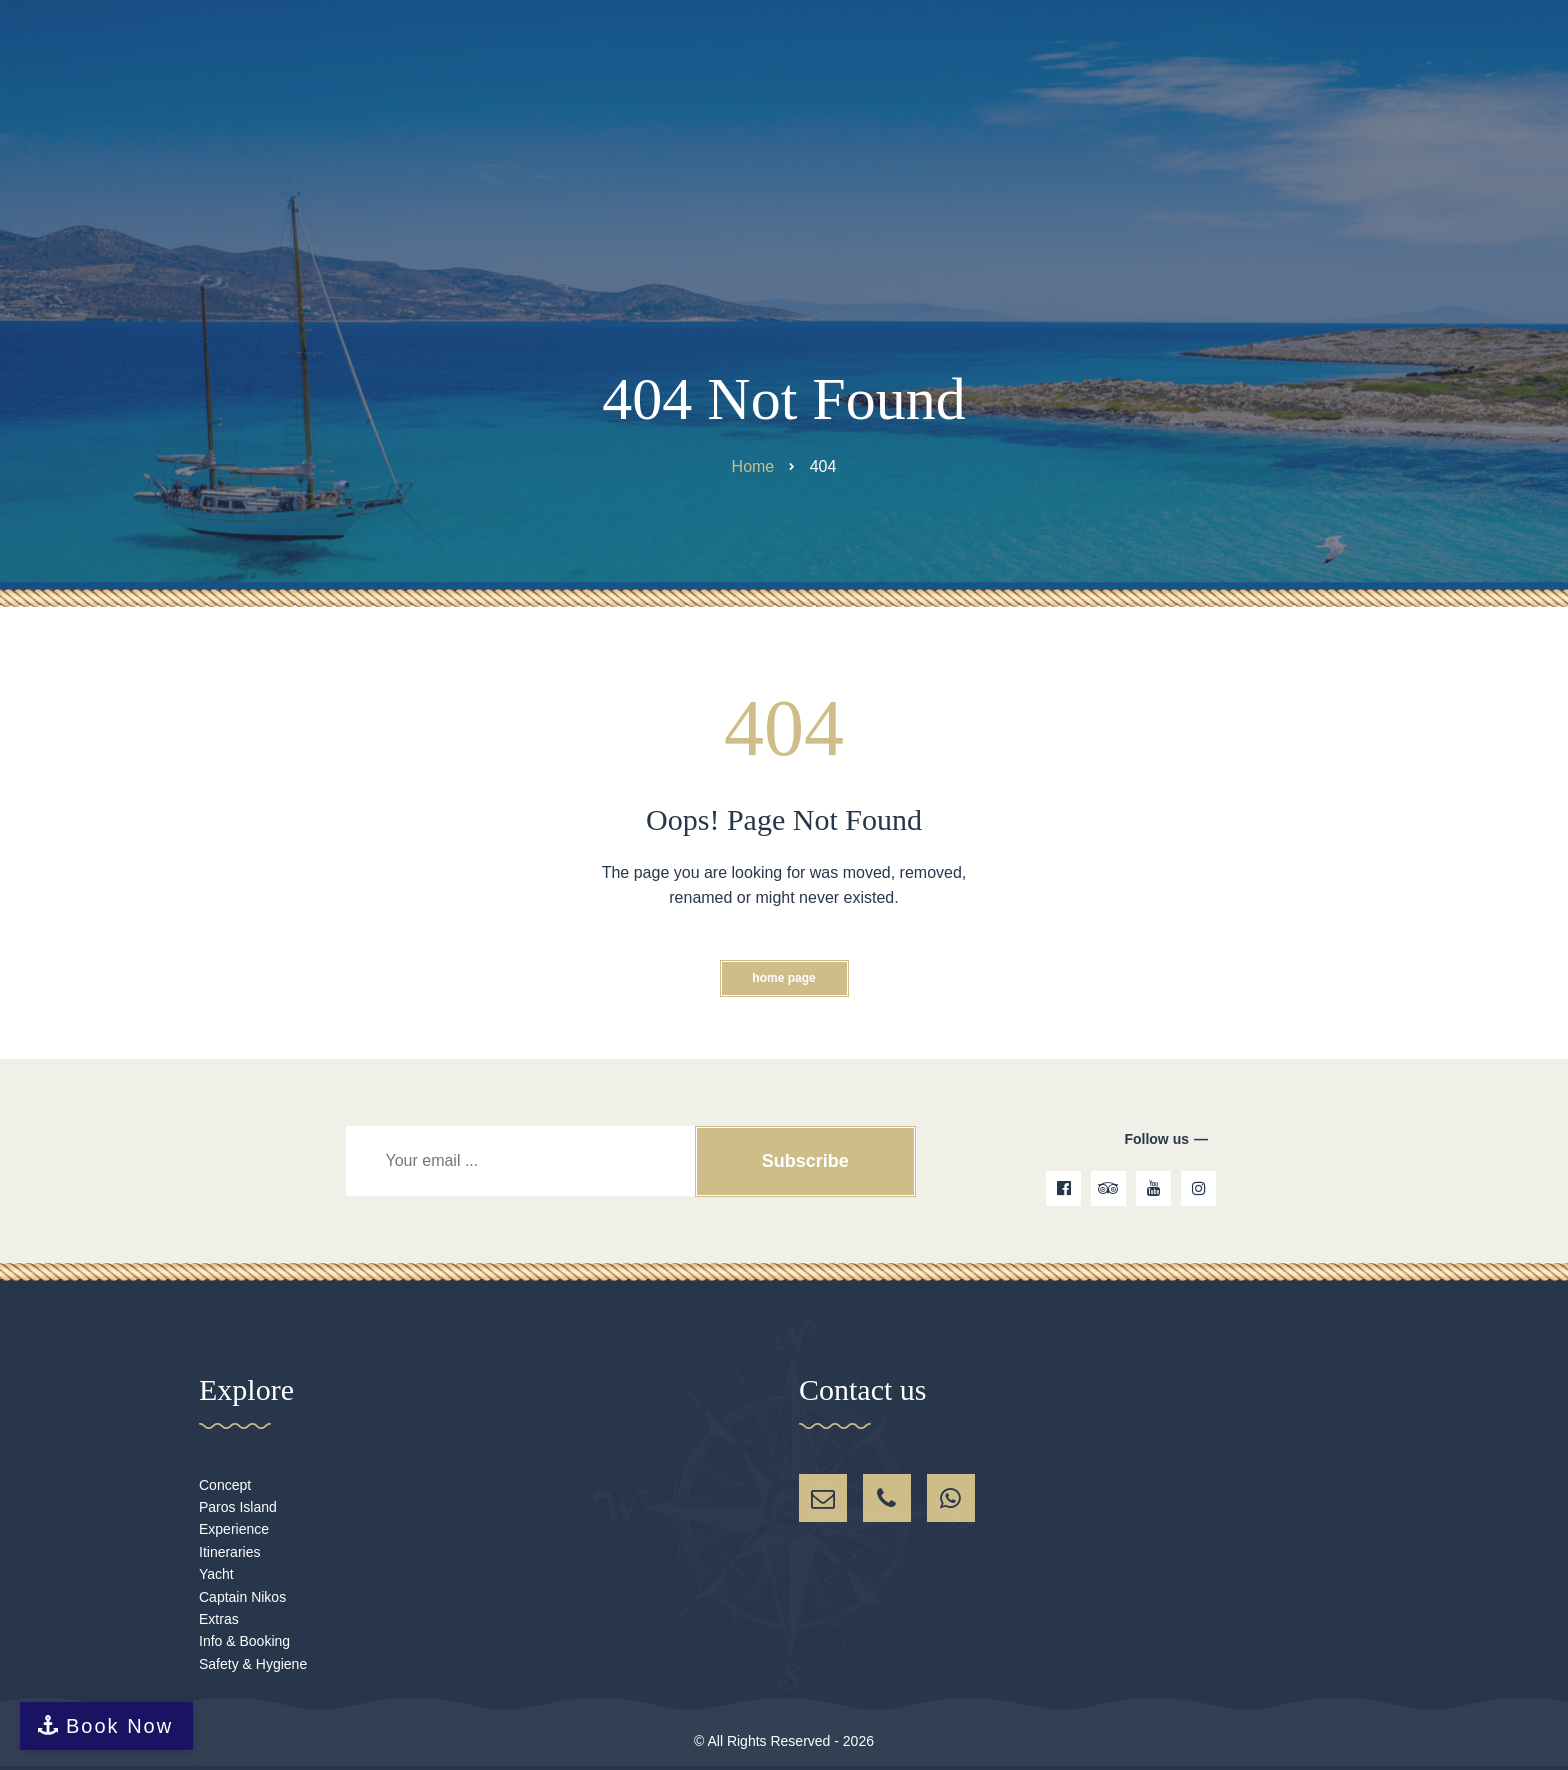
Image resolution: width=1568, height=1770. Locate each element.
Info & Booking (244, 1641)
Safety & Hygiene (253, 1664)
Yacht (216, 1574)
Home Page (783, 978)
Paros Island (238, 1507)
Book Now (119, 1726)
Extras (219, 1619)
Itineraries (229, 1552)
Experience (234, 1529)
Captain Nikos (242, 1597)
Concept (225, 1485)
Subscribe (803, 1161)
